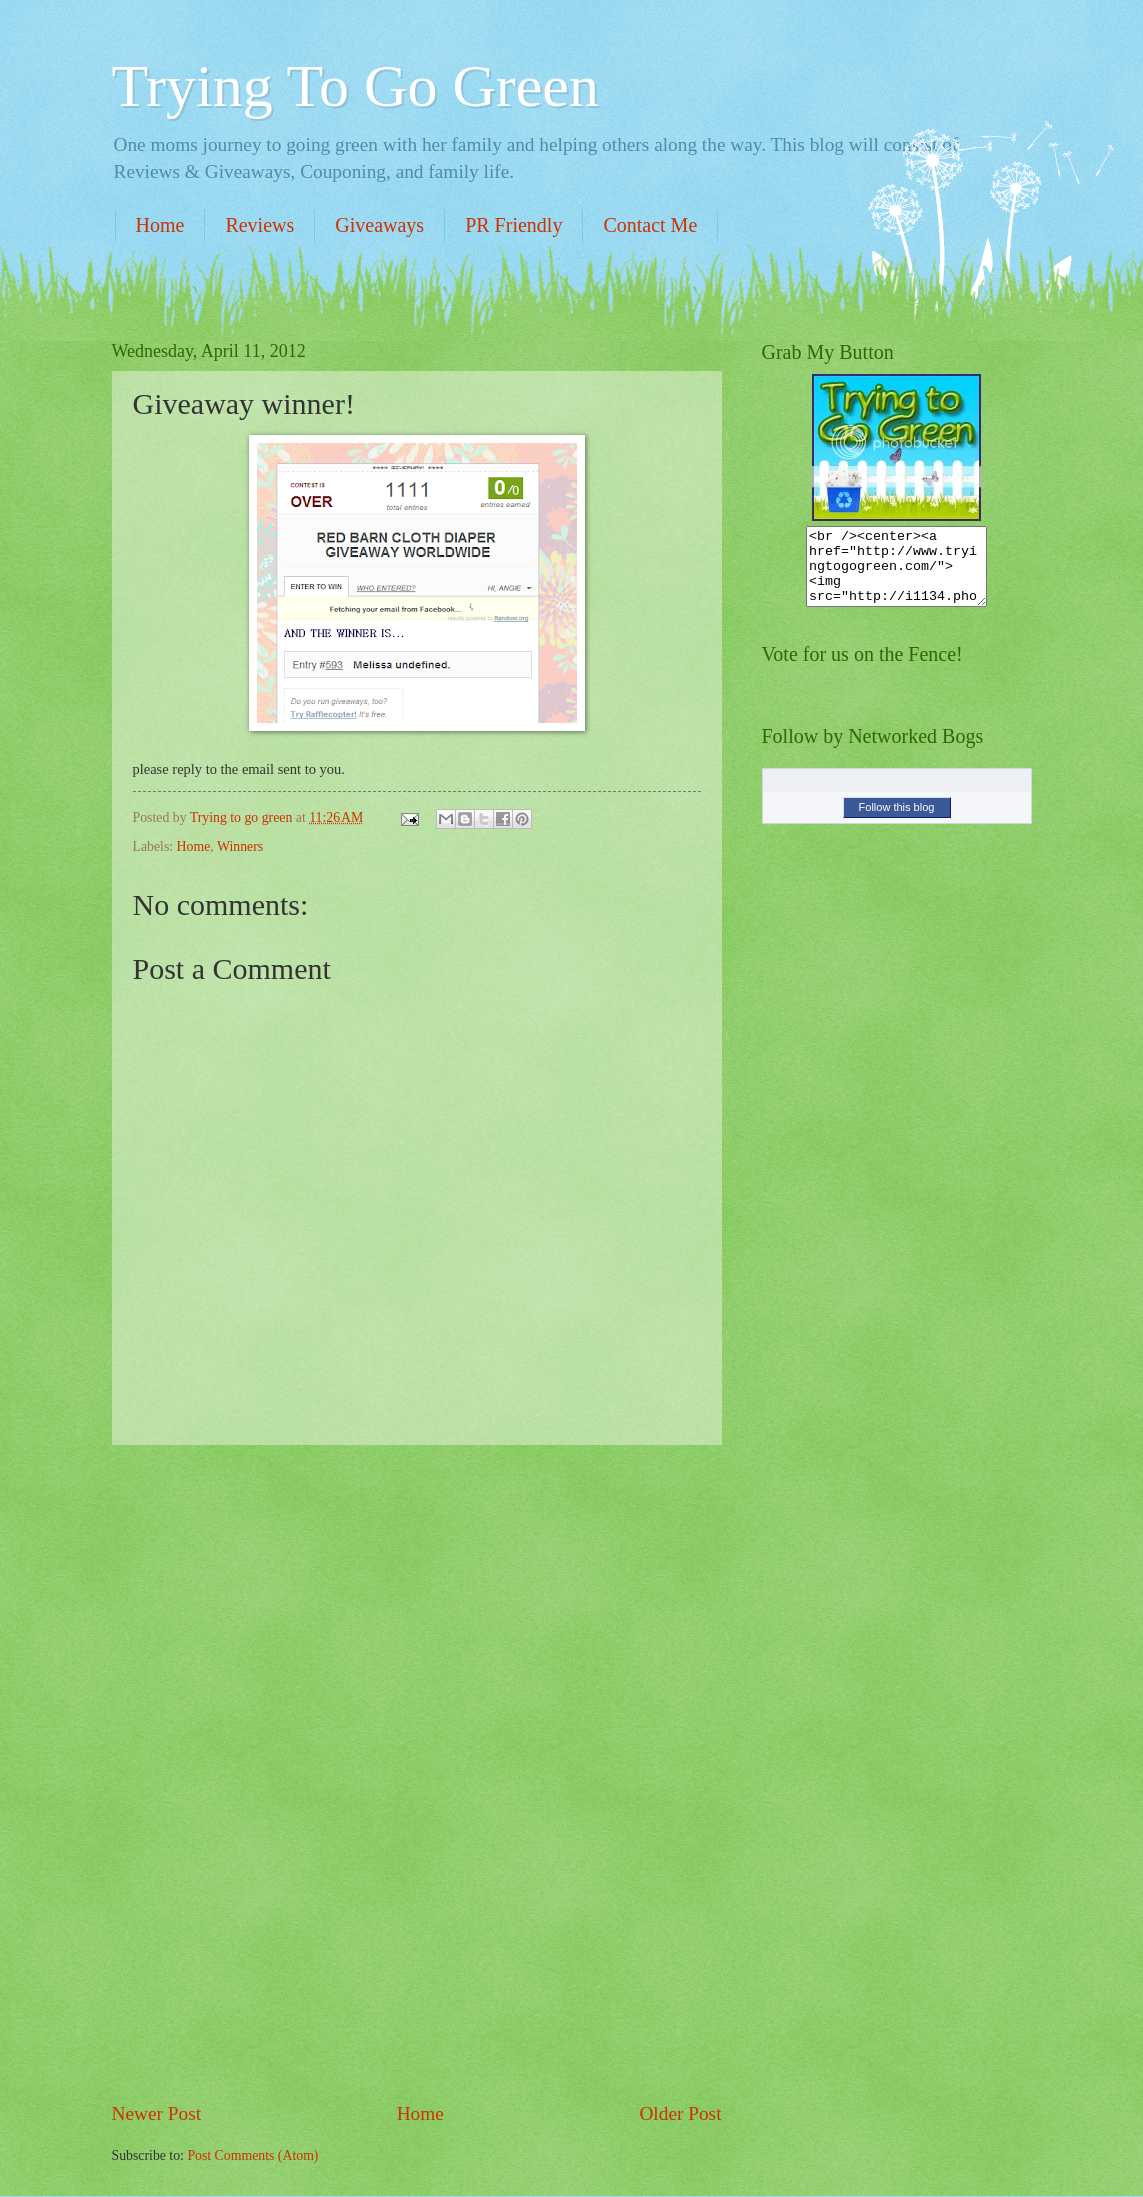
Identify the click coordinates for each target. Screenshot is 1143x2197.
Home (160, 225)
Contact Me (650, 225)
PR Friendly (513, 225)
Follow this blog (897, 822)
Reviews (259, 225)
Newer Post (157, 2113)
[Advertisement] (417, 1773)
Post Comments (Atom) (252, 2155)
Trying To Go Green (355, 86)
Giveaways (379, 225)
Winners (240, 846)
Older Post (680, 2113)
